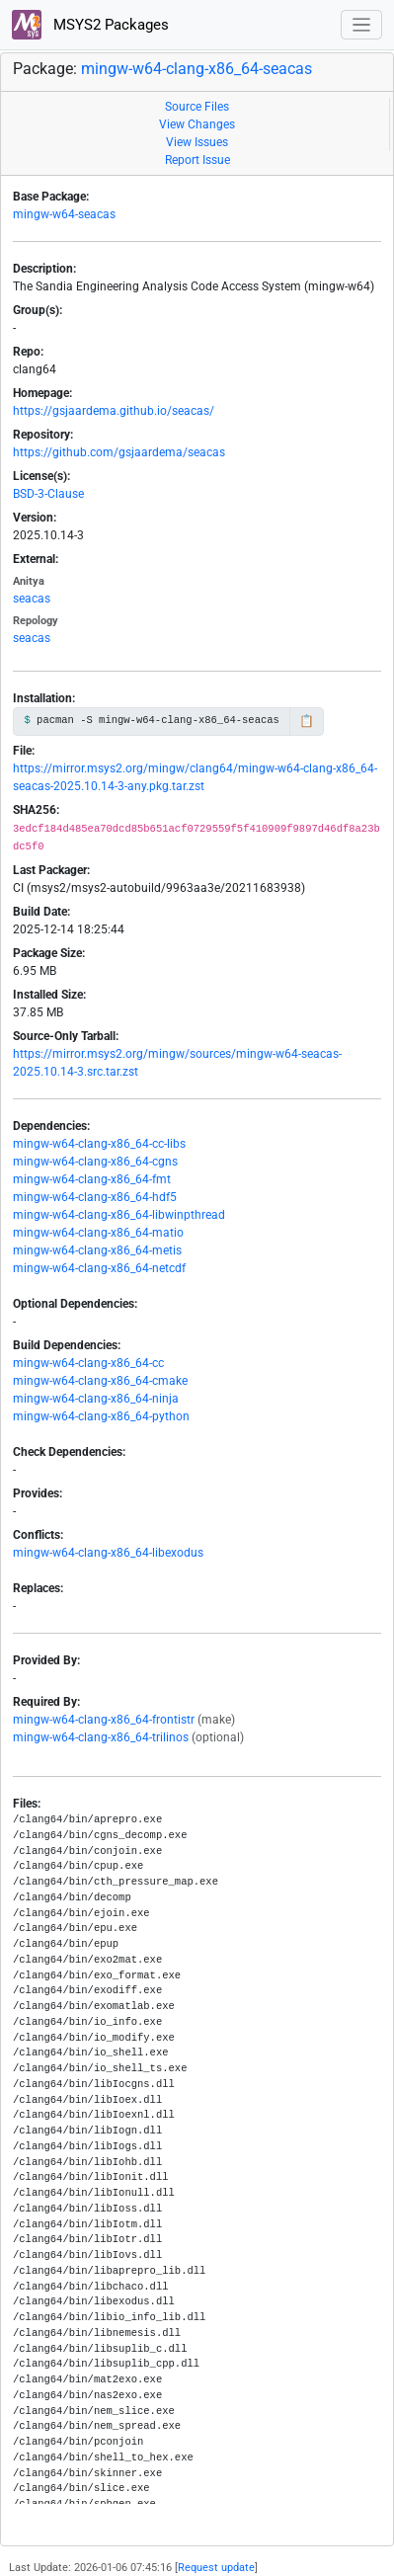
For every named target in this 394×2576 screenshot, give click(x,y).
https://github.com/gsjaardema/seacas (119, 452)
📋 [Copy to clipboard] (306, 721)
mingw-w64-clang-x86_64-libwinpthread (119, 1215)
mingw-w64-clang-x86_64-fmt (92, 1179)
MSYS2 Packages (90, 25)
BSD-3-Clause (48, 494)
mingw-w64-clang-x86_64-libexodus (108, 1553)
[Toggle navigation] (362, 25)
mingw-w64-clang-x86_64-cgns (95, 1161)
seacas (31, 598)
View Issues (197, 142)
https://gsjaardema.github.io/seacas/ (113, 411)
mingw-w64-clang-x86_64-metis (97, 1250)
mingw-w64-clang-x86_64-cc (88, 1363)
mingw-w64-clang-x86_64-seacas (196, 68)
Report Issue (197, 160)
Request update (216, 2567)
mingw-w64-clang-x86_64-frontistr (104, 1720)
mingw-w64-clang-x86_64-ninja (96, 1399)
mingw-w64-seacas (64, 214)
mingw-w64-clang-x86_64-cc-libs (99, 1144)
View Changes (197, 124)
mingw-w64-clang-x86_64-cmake (100, 1381)
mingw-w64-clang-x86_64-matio (98, 1233)
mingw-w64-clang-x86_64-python (101, 1416)
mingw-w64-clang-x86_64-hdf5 (95, 1197)
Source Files (197, 107)
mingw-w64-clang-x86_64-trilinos (101, 1737)
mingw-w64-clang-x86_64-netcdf (99, 1268)
